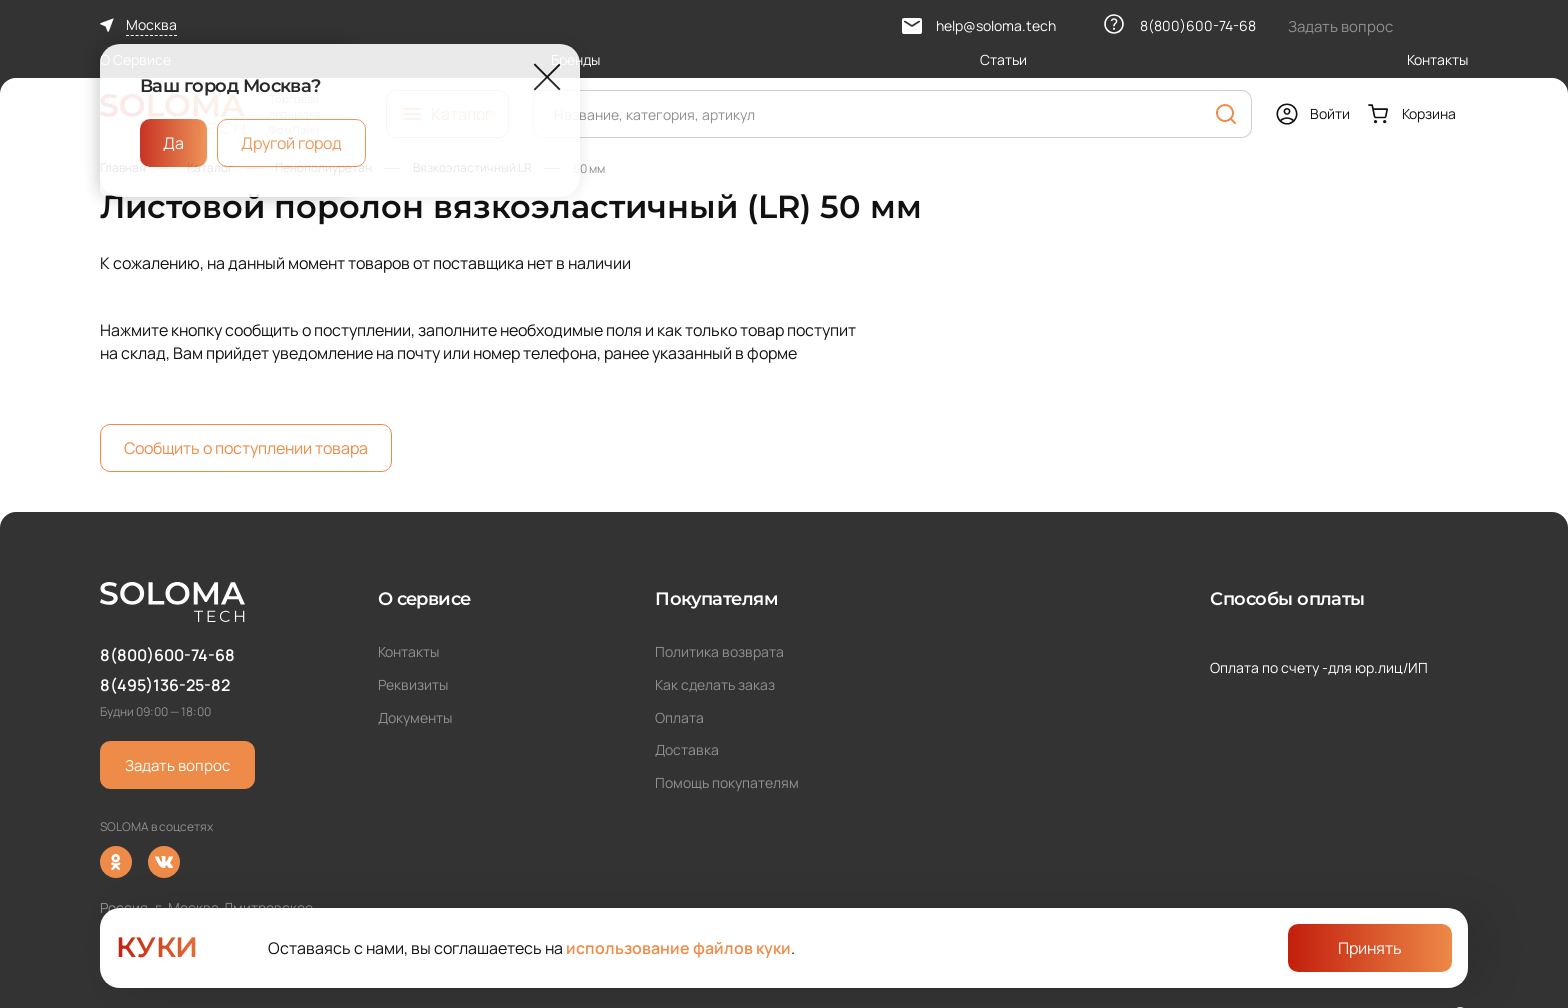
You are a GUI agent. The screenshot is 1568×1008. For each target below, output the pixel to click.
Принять (1370, 948)
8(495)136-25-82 (165, 685)
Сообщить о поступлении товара (246, 448)
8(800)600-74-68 (167, 655)
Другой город (291, 143)
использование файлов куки (678, 948)
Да (173, 143)
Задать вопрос (177, 765)
